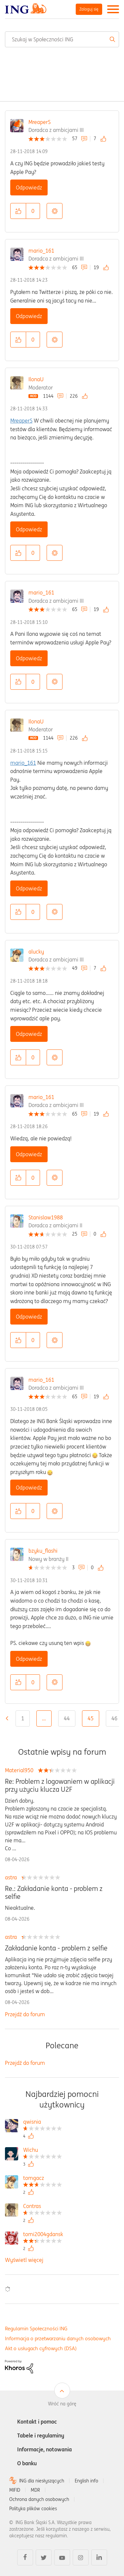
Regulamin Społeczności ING (36, 2328)
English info (86, 2481)
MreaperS (39, 122)
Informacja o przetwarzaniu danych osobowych (58, 2338)
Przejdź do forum (25, 2014)
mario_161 (41, 250)
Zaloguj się (89, 9)
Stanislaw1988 (45, 1217)
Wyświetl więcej (24, 2260)
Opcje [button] (54, 211)
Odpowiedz (29, 187)
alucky (36, 951)
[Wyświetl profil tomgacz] (42, 2178)
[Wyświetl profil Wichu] (42, 2150)
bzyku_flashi (43, 1550)
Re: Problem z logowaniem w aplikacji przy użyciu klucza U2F (60, 1785)
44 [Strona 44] (67, 1718)
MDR (35, 2490)
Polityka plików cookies (33, 2509)
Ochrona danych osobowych (39, 2499)
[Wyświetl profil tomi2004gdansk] (43, 2234)
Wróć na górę (62, 2404)
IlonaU (36, 379)
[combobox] (62, 39)
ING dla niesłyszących (41, 2481)
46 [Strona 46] (114, 1718)
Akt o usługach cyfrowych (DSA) (41, 2348)
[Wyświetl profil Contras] (42, 2206)
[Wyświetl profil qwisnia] (42, 2122)
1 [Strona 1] (22, 1718)
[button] (18, 211)
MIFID (14, 2490)
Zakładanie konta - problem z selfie (56, 1948)
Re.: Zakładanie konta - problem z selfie (54, 1893)
